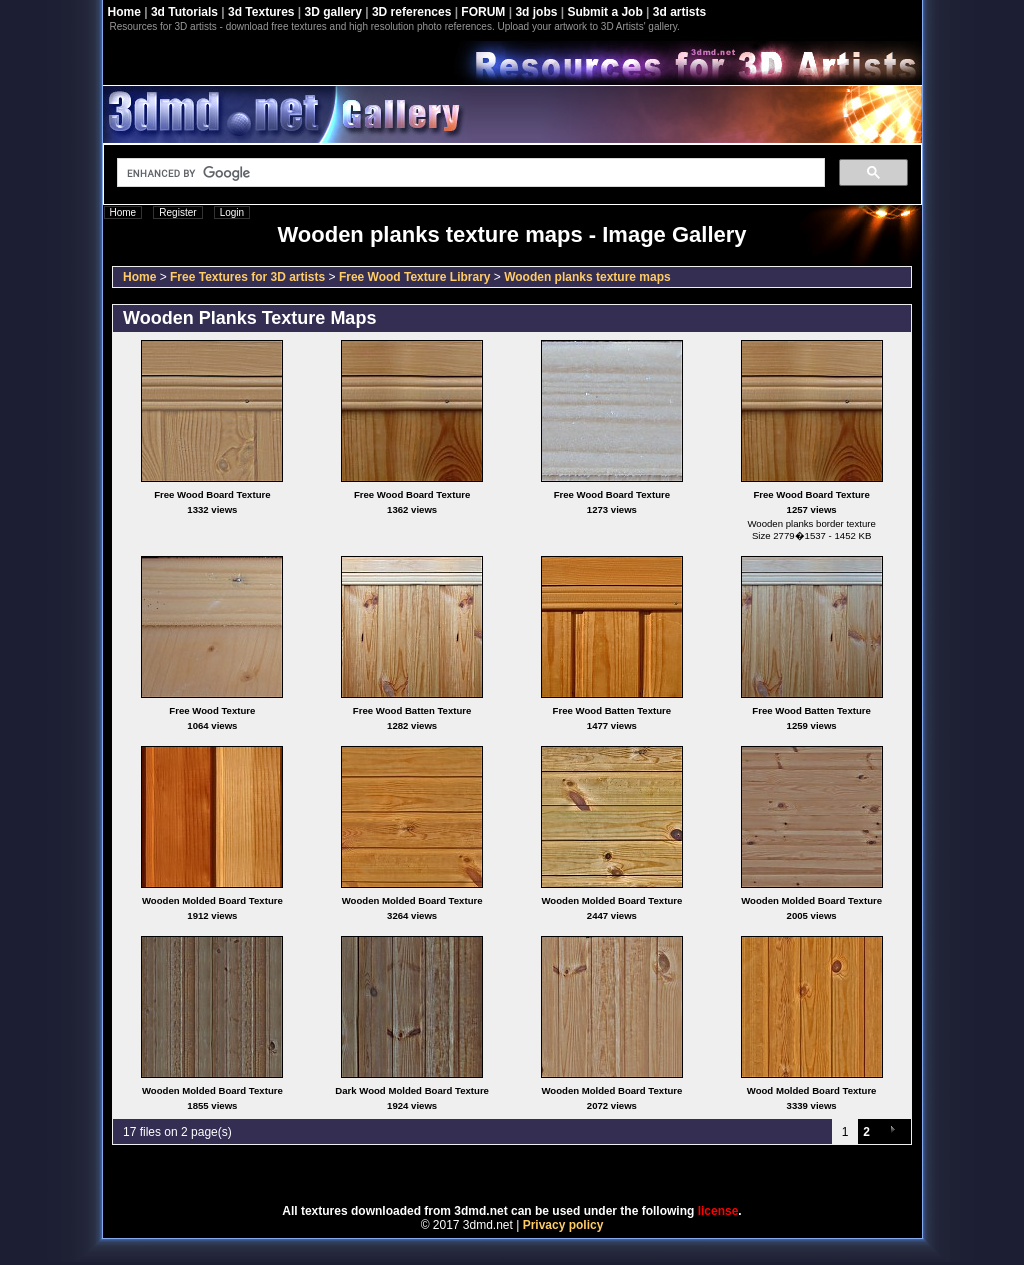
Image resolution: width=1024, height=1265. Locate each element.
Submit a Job (604, 12)
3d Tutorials (184, 12)
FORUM (483, 12)
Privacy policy (563, 1225)
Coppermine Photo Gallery (537, 1175)
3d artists (679, 12)
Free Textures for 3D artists (247, 277)
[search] (469, 173)
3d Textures (261, 12)
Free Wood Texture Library (415, 277)
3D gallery (333, 12)
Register (177, 212)
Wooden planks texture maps (587, 277)
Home (124, 12)
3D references (411, 12)
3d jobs (536, 12)
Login (232, 212)
